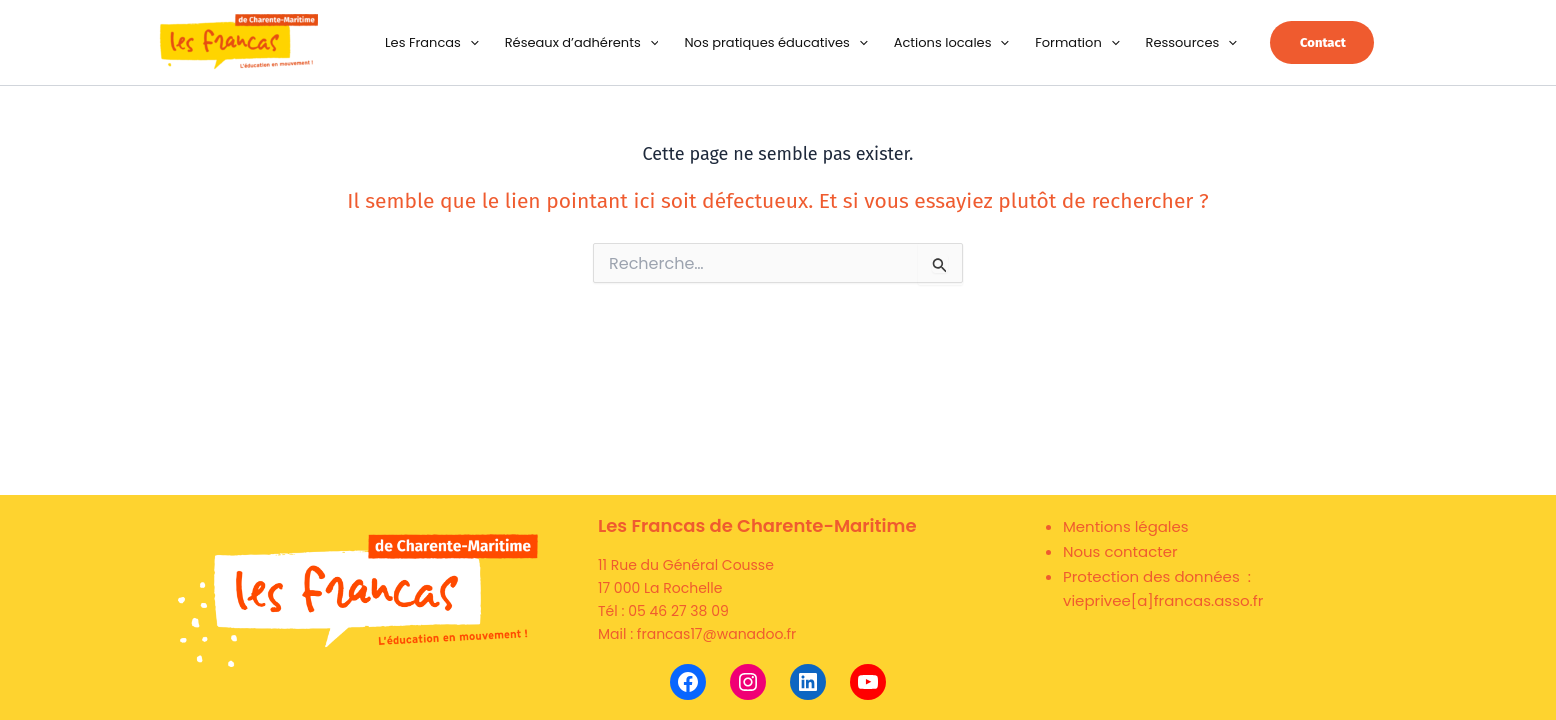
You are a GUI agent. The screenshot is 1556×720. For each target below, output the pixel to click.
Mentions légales (1126, 526)
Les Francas (432, 43)
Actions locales (952, 43)
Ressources (1192, 43)
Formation (1077, 43)
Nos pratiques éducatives (775, 43)
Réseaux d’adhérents (582, 43)
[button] (470, 43)
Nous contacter (1120, 551)
